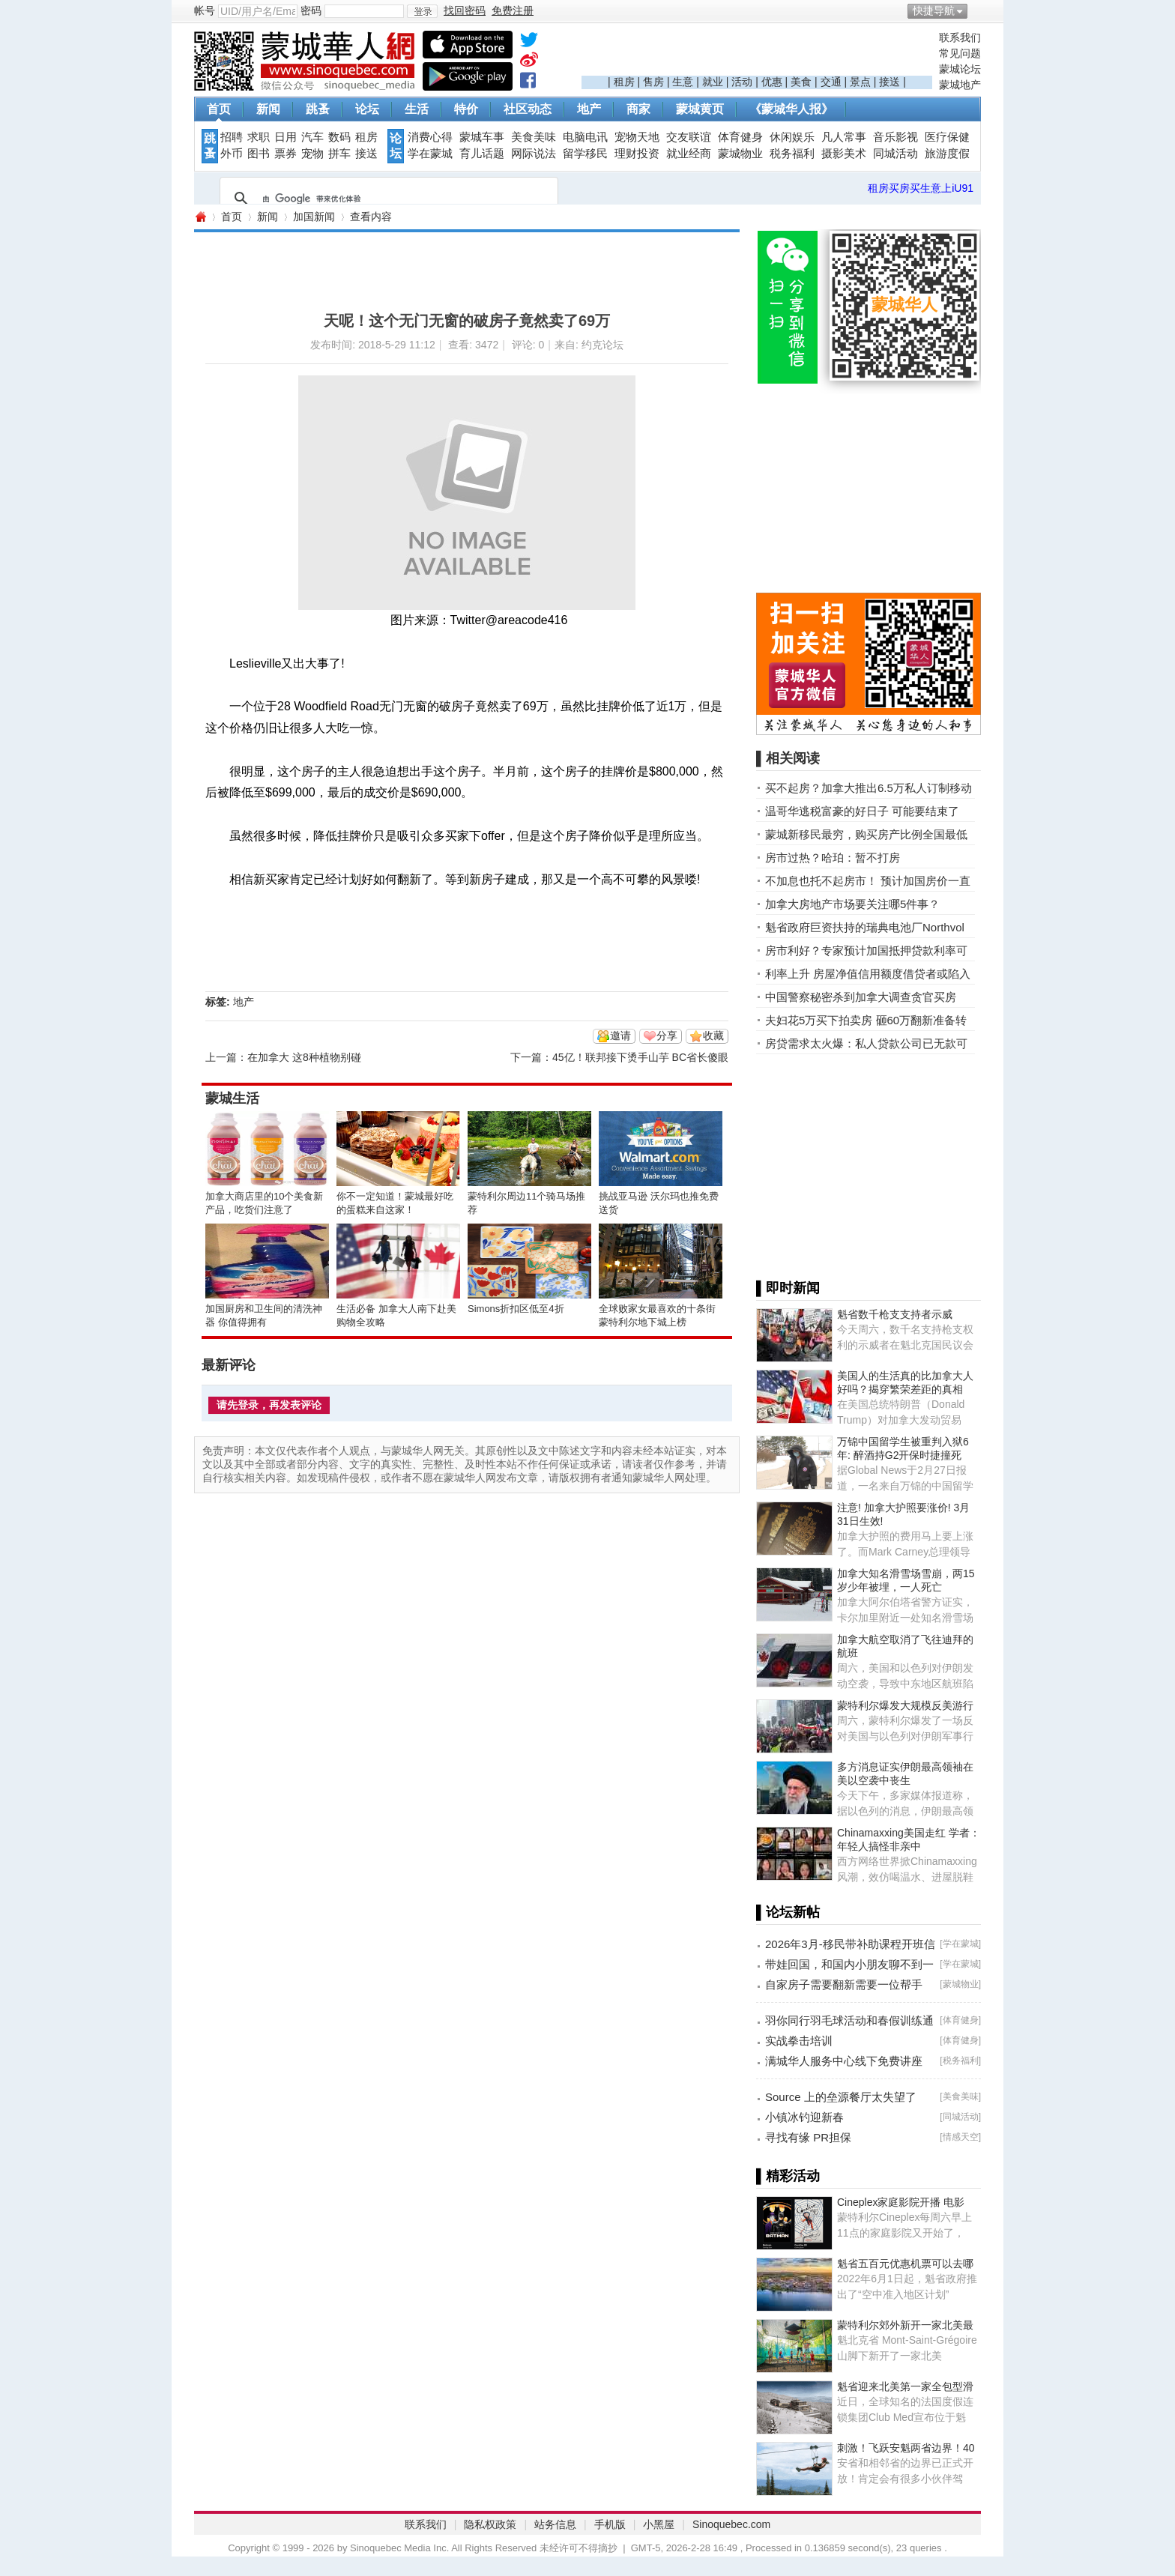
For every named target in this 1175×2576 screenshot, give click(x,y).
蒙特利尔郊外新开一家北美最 (905, 2325)
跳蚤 (318, 109)
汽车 (312, 137)
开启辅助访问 (977, 10)
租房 (624, 82)
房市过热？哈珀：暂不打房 (832, 857)
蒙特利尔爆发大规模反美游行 (905, 1705)
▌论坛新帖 (788, 1912)
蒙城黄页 (700, 109)
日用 (285, 137)
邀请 (620, 1035)
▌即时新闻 (788, 1288)
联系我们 (960, 37)
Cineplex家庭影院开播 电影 (900, 2202)
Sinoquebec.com (731, 2524)
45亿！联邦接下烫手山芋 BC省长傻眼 (640, 1057)
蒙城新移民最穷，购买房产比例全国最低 (866, 834)
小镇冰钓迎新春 (804, 2117)
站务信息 (555, 2524)
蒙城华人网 (200, 217)
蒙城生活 (232, 1098)
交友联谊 (688, 137)
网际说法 (533, 154)
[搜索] (386, 199)
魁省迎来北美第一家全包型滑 (905, 2386)
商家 (638, 109)
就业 (712, 82)
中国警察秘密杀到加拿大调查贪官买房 (860, 997)
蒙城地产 (960, 85)
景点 (860, 82)
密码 (310, 10)
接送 (889, 82)
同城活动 (895, 154)
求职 (258, 137)
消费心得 (430, 137)
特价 (466, 109)
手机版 (610, 2524)
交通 (831, 82)
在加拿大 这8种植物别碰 (304, 1057)
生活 (417, 109)
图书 (258, 154)
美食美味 (533, 137)
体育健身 (740, 137)
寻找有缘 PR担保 (808, 2137)
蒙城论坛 (960, 69)
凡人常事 (843, 137)
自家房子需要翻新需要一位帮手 (843, 1984)
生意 (682, 82)
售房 (653, 82)
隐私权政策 (490, 2524)
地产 (589, 109)
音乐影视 (895, 137)
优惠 (771, 82)
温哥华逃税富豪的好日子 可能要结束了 (862, 811)
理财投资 (636, 154)
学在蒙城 (430, 154)
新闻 (268, 109)
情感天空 (961, 2137)
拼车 (339, 154)
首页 (219, 109)
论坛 (367, 109)
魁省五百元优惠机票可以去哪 (905, 2264)
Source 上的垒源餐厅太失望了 (840, 2096)
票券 (285, 154)
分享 (666, 1035)
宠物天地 (636, 137)
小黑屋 (658, 2524)
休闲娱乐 (792, 137)
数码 (339, 137)
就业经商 (688, 154)
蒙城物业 (740, 154)
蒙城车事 (481, 137)
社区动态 (528, 109)
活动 (741, 82)
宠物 (312, 154)
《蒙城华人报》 (791, 109)
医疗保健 (947, 137)
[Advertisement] (757, 53)
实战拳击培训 (799, 2040)
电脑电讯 (585, 137)
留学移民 (585, 154)
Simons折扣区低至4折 (516, 1308)
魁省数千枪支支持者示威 (894, 1314)
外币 (231, 154)
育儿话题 (481, 154)
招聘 (231, 137)
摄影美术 (843, 154)
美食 (801, 82)
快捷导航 (934, 10)
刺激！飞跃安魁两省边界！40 (906, 2448)
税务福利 (792, 154)
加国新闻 (314, 217)
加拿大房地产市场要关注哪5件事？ (852, 904)
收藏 (713, 1035)
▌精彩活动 (788, 2175)
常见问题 (960, 53)
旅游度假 (947, 154)
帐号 (204, 10)
